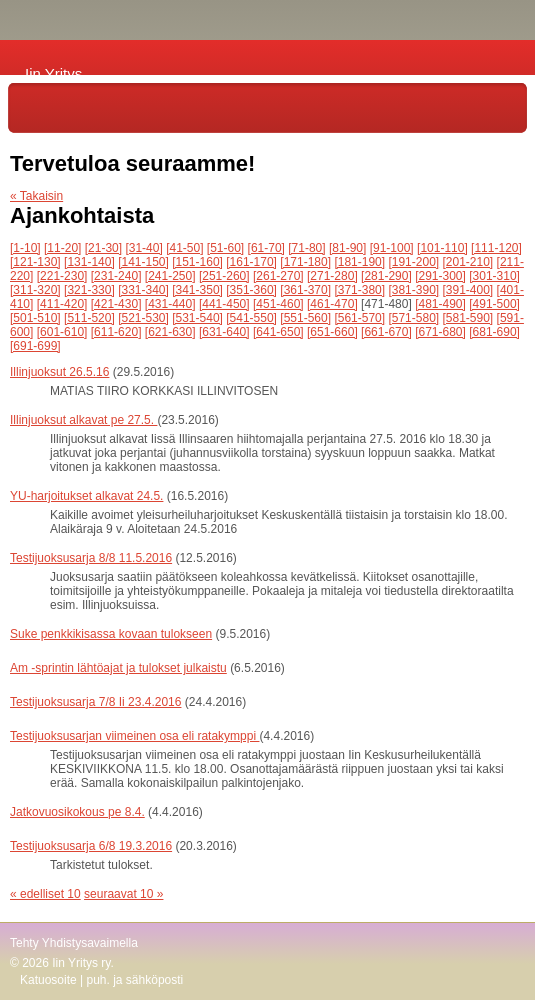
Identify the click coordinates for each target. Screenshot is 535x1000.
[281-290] (386, 276)
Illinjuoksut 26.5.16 (59, 372)
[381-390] (413, 290)
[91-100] (392, 248)
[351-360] (251, 290)
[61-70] (266, 248)
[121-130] (35, 262)
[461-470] (332, 304)
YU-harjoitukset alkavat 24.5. (86, 496)
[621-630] (170, 332)
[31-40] (143, 248)
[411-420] (62, 304)
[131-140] (89, 262)
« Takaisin (36, 196)
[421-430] (116, 304)
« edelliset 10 (45, 894)
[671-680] (440, 332)
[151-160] (197, 262)
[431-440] (170, 304)
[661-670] (386, 332)
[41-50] (184, 248)
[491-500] (494, 304)
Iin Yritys (53, 73)
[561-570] (359, 318)
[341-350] (197, 290)
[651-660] (332, 332)
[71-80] (306, 248)
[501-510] (35, 318)
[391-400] (468, 290)
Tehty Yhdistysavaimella (74, 943)
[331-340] (143, 290)
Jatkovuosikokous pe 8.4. (77, 812)
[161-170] (251, 262)
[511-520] (89, 318)
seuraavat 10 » (123, 894)
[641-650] (278, 332)
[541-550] (251, 318)
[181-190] (359, 262)
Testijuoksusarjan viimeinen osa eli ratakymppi (134, 736)
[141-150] (143, 262)
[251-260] (224, 276)
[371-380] (359, 290)
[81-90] (347, 248)
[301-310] (494, 276)
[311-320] (35, 290)
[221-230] (62, 276)
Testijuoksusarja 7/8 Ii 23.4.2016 (95, 702)
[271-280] (332, 276)
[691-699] (35, 346)
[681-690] (494, 332)
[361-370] (305, 290)
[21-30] (103, 248)
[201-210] (468, 262)
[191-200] (413, 262)
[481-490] (440, 304)
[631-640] (224, 332)
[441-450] (224, 304)
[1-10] (25, 248)
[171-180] (305, 262)
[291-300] (440, 276)
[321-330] (89, 290)
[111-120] (496, 248)
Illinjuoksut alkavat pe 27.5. (83, 420)
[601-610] (62, 332)
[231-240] (116, 276)
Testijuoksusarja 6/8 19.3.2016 (91, 846)
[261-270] (278, 276)
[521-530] (143, 318)
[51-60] (225, 248)
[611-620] (116, 332)
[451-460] (278, 304)
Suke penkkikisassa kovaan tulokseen (111, 634)
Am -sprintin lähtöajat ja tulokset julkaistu (118, 668)
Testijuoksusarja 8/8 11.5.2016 (91, 558)
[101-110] (442, 248)
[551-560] (305, 318)
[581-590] (468, 318)
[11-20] (62, 248)
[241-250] (170, 276)
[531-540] (197, 318)
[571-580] (413, 318)
